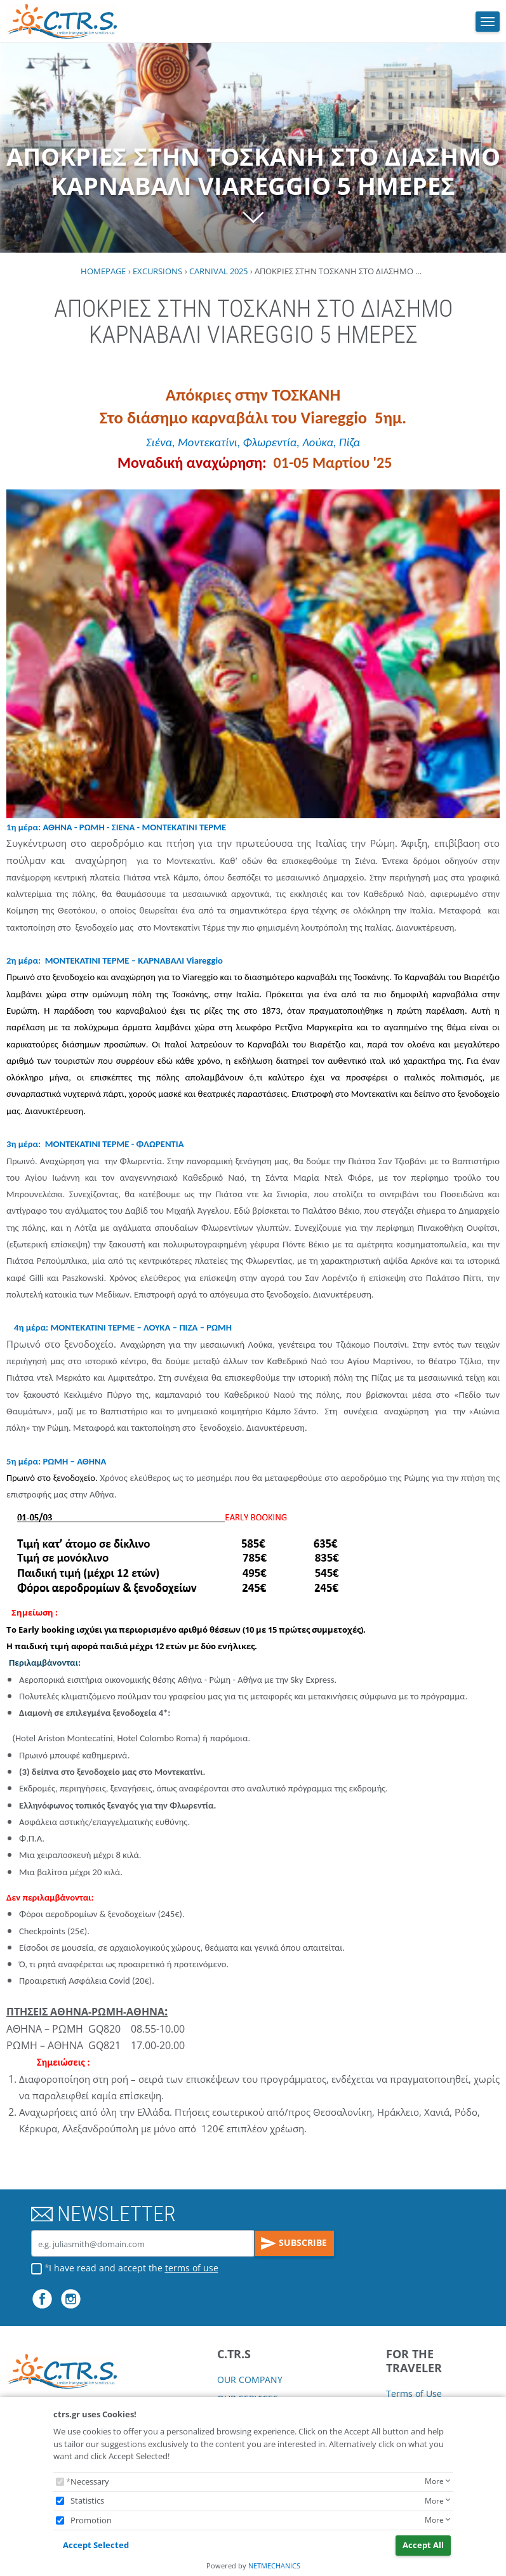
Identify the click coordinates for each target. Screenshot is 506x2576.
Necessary (89, 2481)
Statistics (87, 2500)
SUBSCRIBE (294, 2243)
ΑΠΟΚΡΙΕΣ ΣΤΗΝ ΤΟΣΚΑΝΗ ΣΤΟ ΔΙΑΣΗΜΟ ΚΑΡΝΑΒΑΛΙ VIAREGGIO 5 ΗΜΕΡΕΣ (253, 185)
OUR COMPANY (250, 2380)
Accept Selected (96, 2545)
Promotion (91, 2520)
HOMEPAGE (103, 271)
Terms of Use (414, 2393)
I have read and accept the (133, 2268)
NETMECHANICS (274, 2565)
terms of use (191, 2268)
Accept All (423, 2545)
